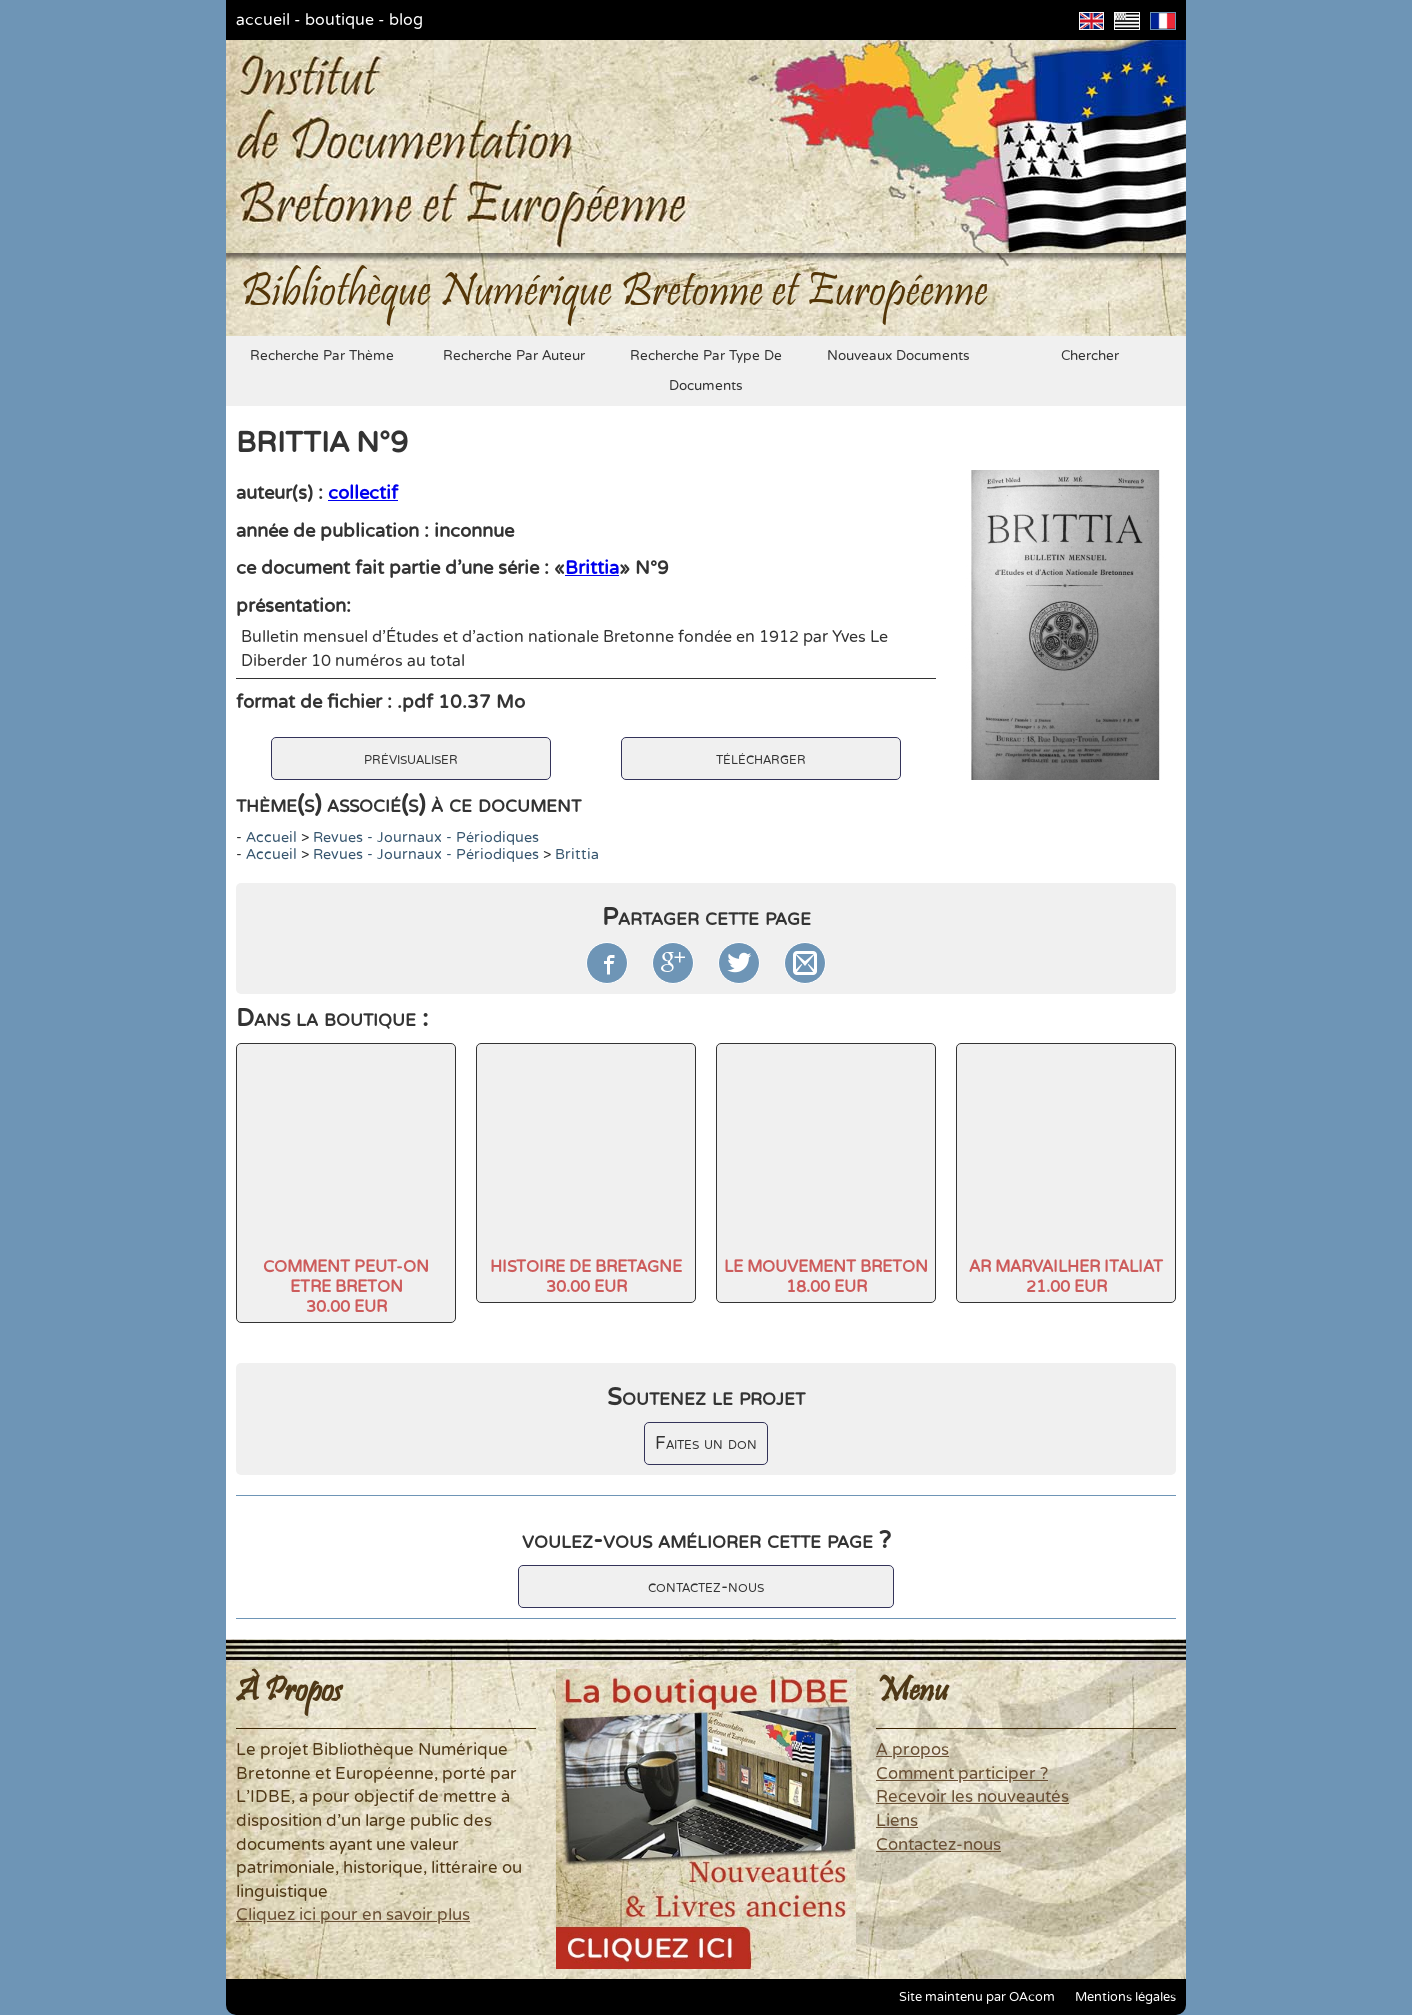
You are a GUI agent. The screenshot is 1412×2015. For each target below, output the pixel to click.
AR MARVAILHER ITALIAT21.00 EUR (1066, 1277)
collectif (363, 493)
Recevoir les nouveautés (972, 1797)
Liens (897, 1821)
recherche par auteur (514, 356)
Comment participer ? (962, 1774)
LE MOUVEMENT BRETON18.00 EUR (826, 1277)
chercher (1090, 356)
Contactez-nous (938, 1845)
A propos (912, 1750)
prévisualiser (411, 758)
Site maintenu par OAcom (977, 1997)
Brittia (592, 568)
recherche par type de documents (706, 371)
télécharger (761, 758)
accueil (263, 20)
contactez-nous (706, 1586)
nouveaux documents (898, 356)
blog (406, 20)
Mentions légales (1125, 1997)
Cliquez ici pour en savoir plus (353, 1915)
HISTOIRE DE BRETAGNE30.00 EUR (586, 1277)
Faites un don (706, 1443)
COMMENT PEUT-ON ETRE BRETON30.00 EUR (346, 1287)
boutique (339, 20)
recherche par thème (322, 356)
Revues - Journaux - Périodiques (426, 837)
